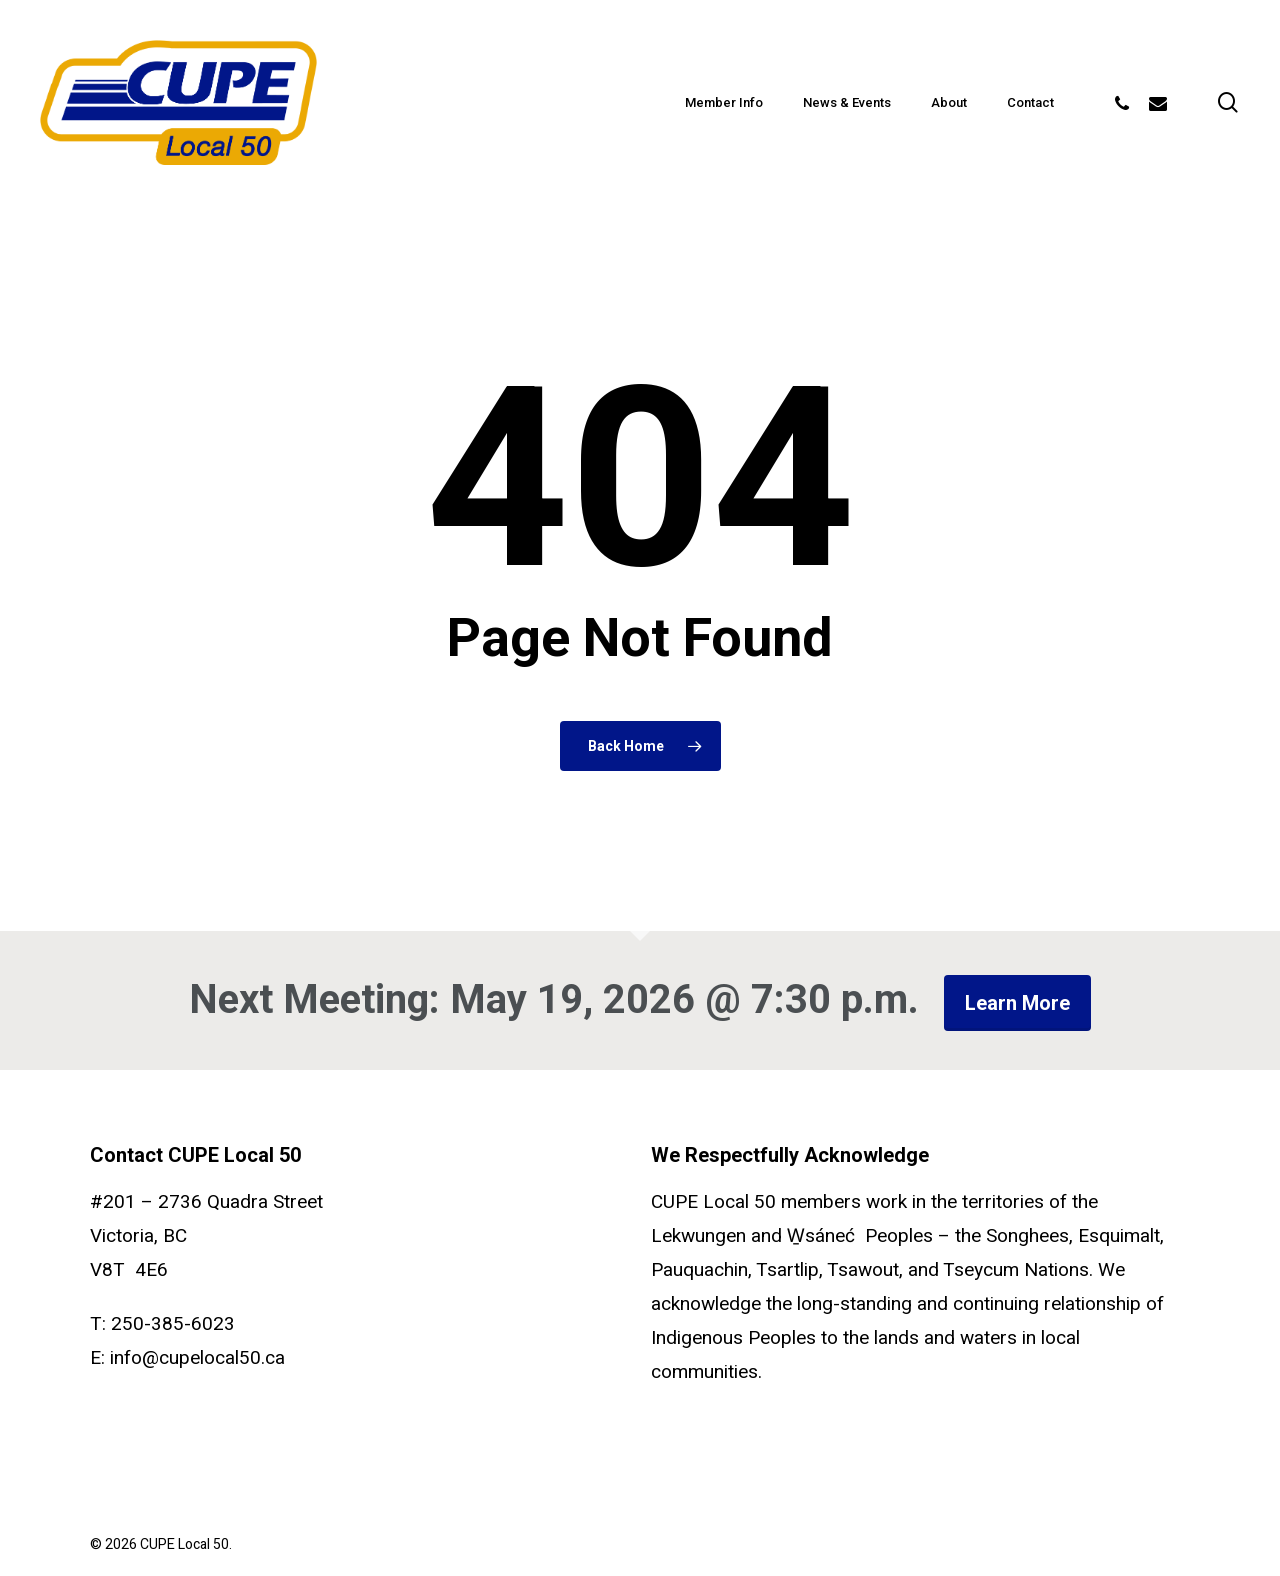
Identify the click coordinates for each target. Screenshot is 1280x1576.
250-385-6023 (173, 1324)
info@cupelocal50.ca (197, 1358)
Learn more (1017, 1003)
